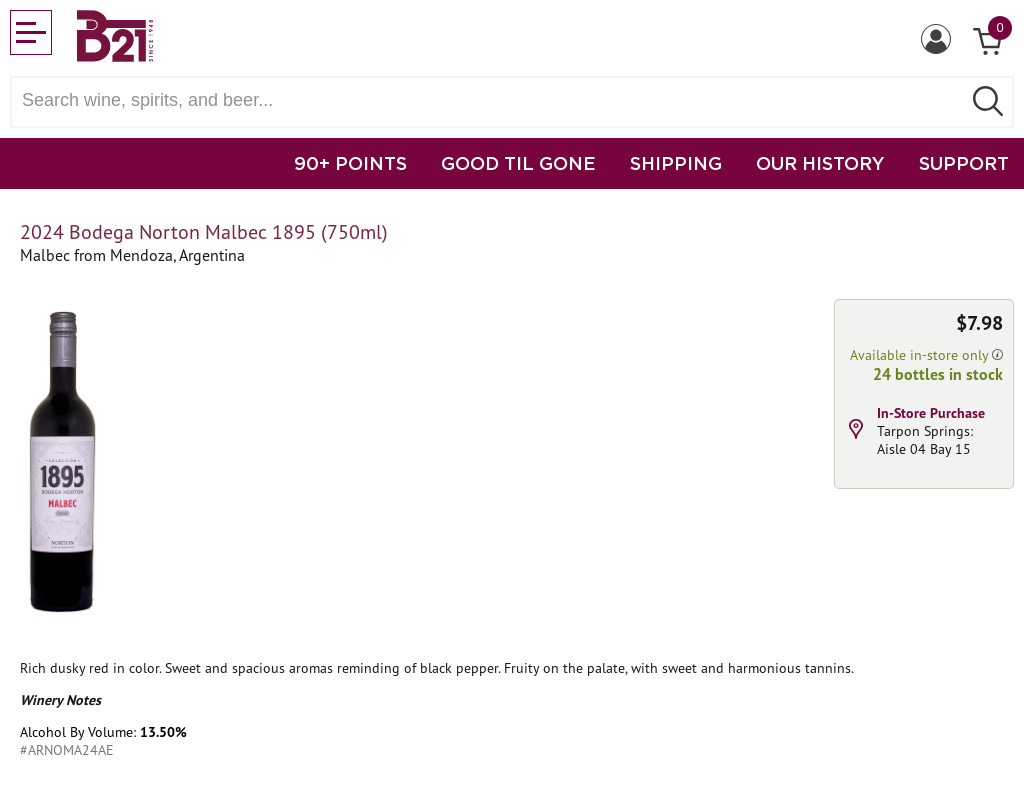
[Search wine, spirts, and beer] (492, 100)
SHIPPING (676, 163)
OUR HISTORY (820, 163)
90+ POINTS (350, 163)
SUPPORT (964, 163)
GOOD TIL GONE (518, 163)
